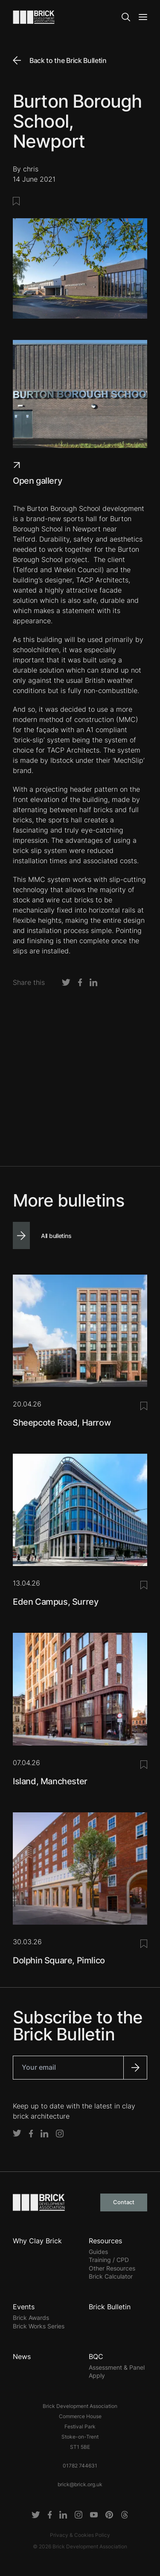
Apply (97, 2375)
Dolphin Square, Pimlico (59, 1960)
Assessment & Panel (117, 2367)
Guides (98, 2251)
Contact (123, 2202)
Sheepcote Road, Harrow (62, 1423)
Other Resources (112, 2268)
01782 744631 (80, 2465)
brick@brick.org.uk (80, 2484)
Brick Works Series (38, 2326)
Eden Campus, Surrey (55, 1602)
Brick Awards (31, 2317)
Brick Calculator (111, 2276)
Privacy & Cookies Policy (80, 2535)
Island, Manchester (50, 1781)
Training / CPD (109, 2259)
